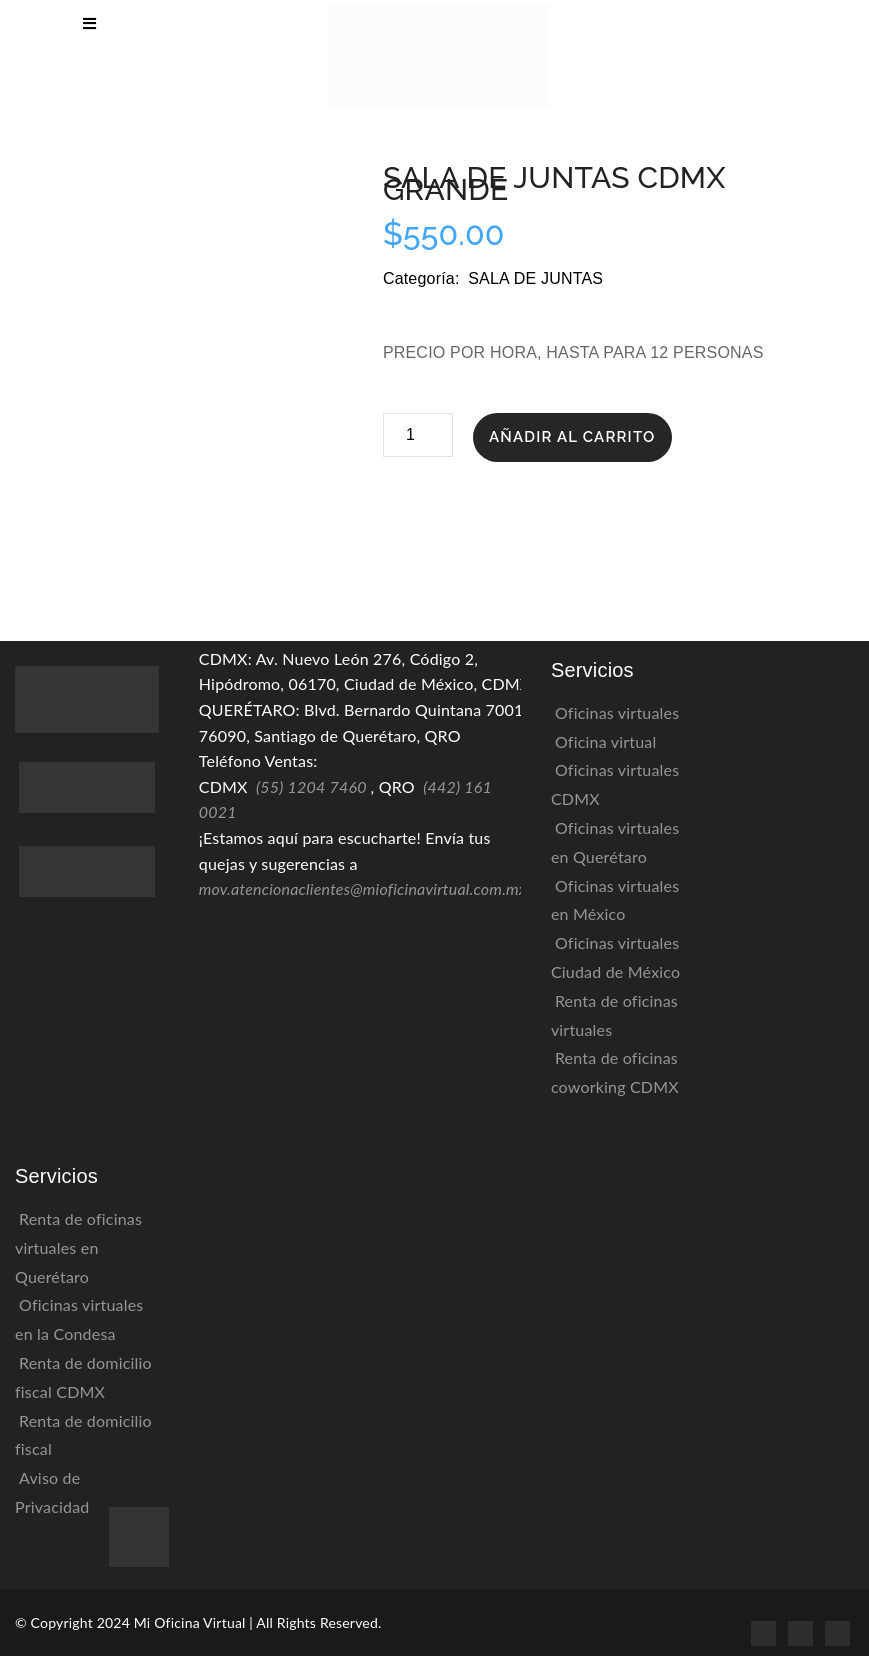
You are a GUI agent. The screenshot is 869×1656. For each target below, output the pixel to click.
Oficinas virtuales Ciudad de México (615, 957)
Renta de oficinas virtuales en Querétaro (78, 1247)
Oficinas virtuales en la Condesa (79, 1319)
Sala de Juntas (535, 278)
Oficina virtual (606, 741)
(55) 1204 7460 (311, 786)
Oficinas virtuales (617, 712)
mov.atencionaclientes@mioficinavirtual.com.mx (363, 888)
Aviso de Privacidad (52, 1492)
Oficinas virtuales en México (615, 900)
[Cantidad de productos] (418, 435)
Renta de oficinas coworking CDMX (615, 1072)
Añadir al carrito (572, 437)
